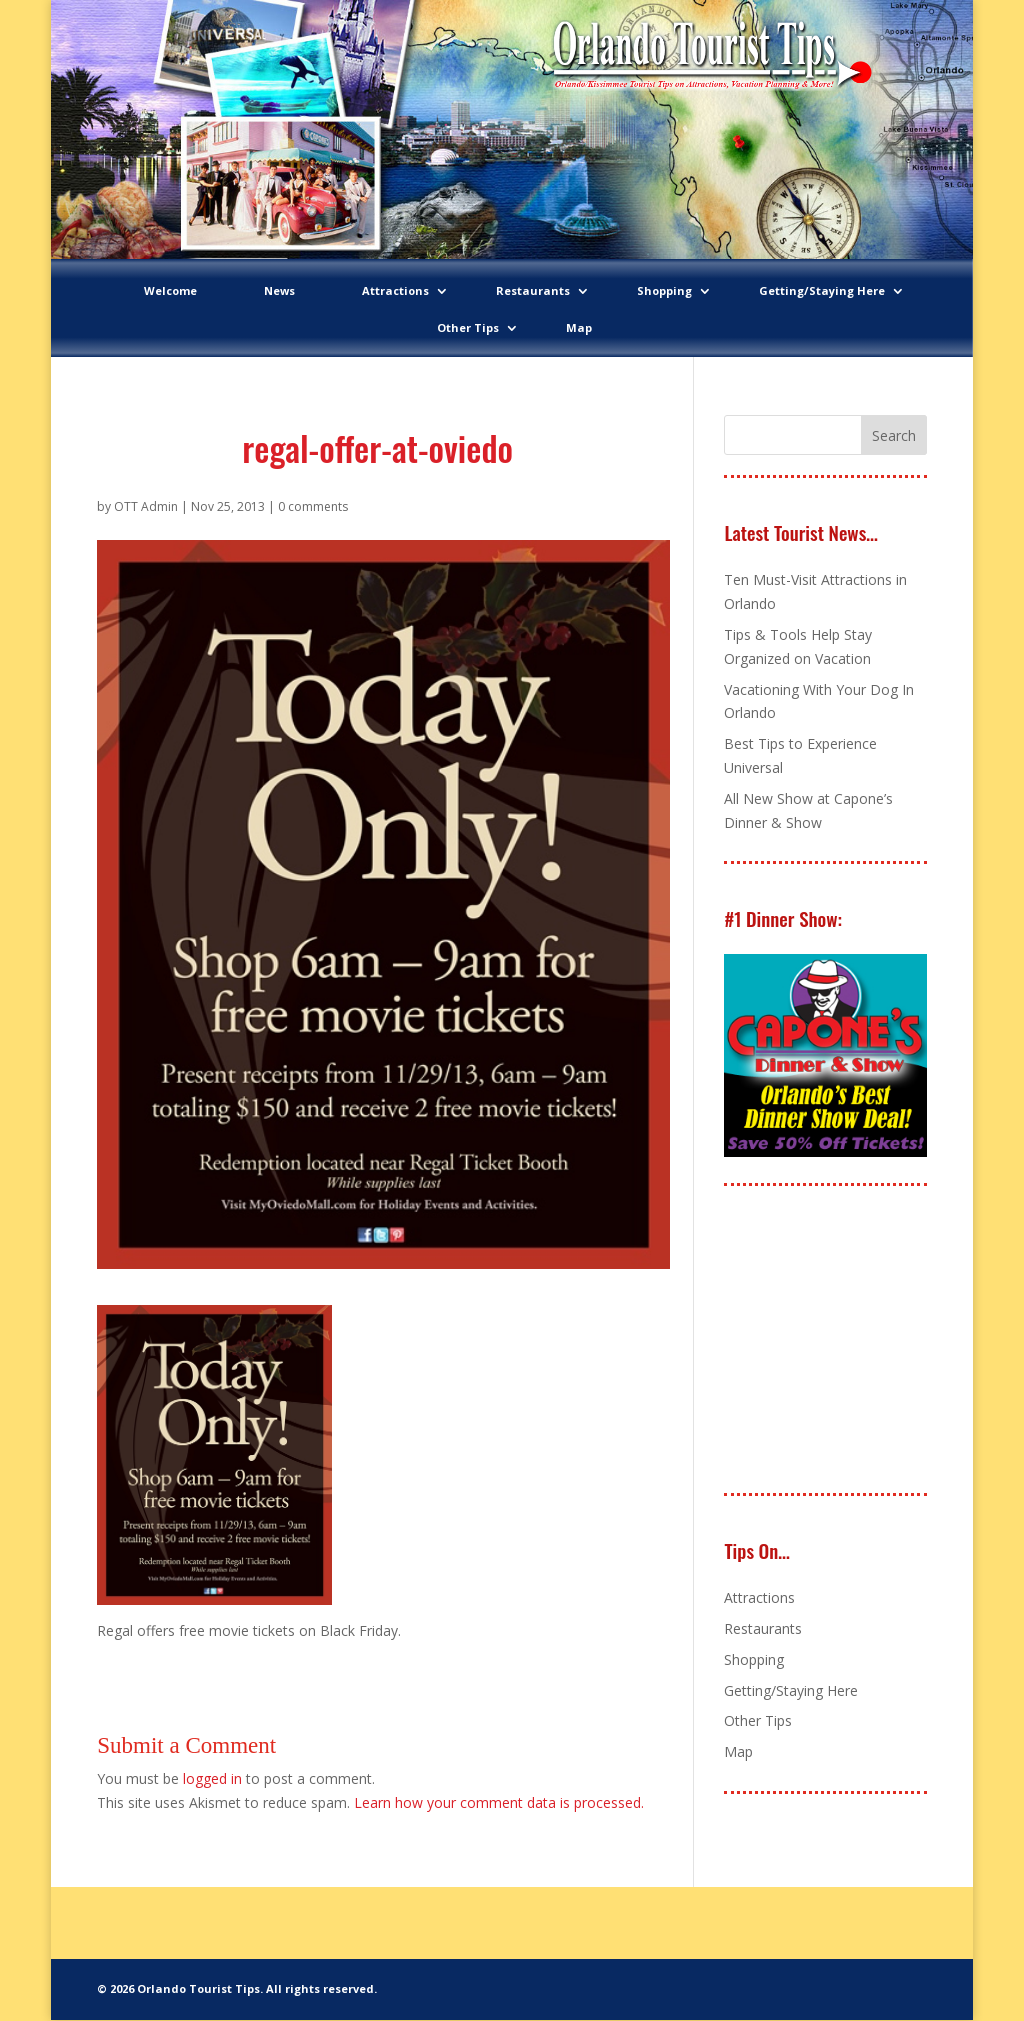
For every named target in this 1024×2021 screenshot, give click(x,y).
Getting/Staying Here (822, 290)
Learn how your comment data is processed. (499, 1802)
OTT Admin (146, 506)
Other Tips (468, 327)
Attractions (395, 290)
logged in (212, 1778)
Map (579, 327)
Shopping (664, 290)
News (279, 290)
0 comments (313, 506)
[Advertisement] (873, 1341)
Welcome (170, 290)
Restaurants (533, 290)
